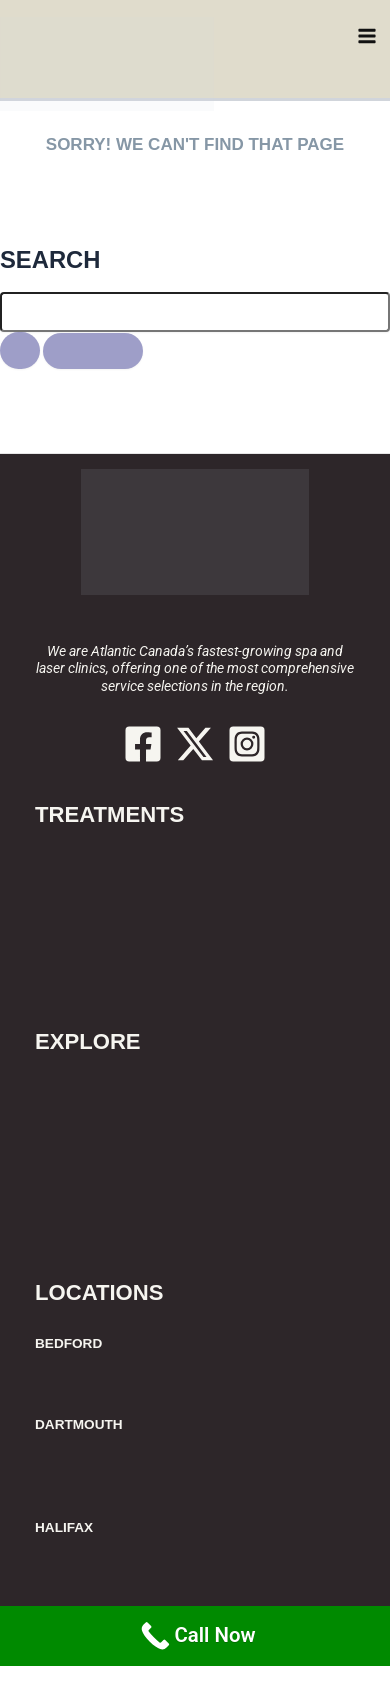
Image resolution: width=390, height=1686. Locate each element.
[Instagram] (247, 744)
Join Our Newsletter (110, 1229)
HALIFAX (64, 1527)
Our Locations (88, 1158)
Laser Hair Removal (108, 859)
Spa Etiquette (86, 1134)
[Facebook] (143, 744)
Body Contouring (98, 907)
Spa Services (83, 954)
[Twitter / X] (195, 744)
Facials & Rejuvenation (119, 931)
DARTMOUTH (79, 1424)
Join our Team (88, 1205)
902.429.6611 (195, 606)
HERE (138, 200)
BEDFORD (68, 1343)
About (58, 1086)
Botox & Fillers (89, 883)
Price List (70, 1110)
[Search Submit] (20, 350)
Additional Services (107, 978)
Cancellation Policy (106, 1181)
